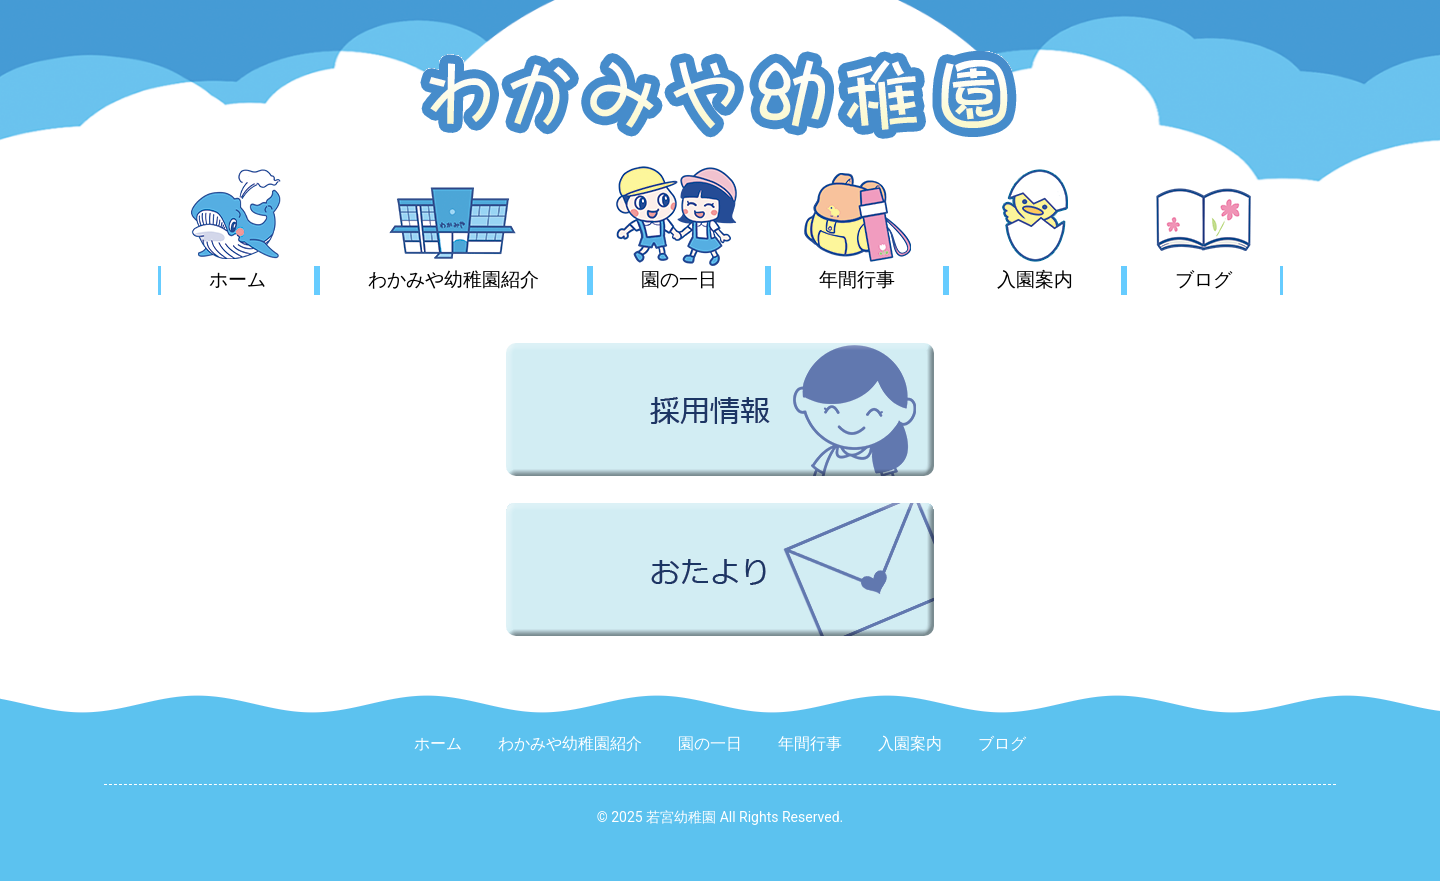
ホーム (237, 279)
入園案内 (1035, 279)
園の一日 (679, 279)
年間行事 (857, 279)
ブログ (1203, 279)
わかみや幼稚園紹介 (453, 279)
